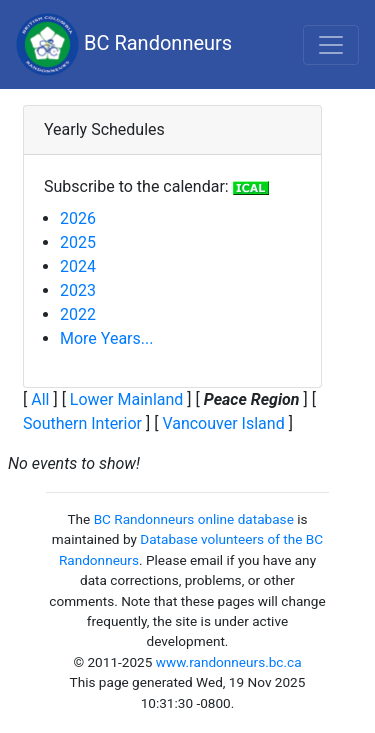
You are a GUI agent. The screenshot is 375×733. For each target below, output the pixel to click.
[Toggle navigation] (331, 45)
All (40, 399)
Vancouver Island (223, 423)
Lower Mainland (127, 399)
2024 (78, 266)
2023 (78, 290)
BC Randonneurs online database (194, 519)
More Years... (106, 338)
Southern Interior (82, 423)
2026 (78, 218)
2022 (78, 314)
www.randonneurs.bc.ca (229, 662)
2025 (78, 242)
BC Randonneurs (124, 44)
